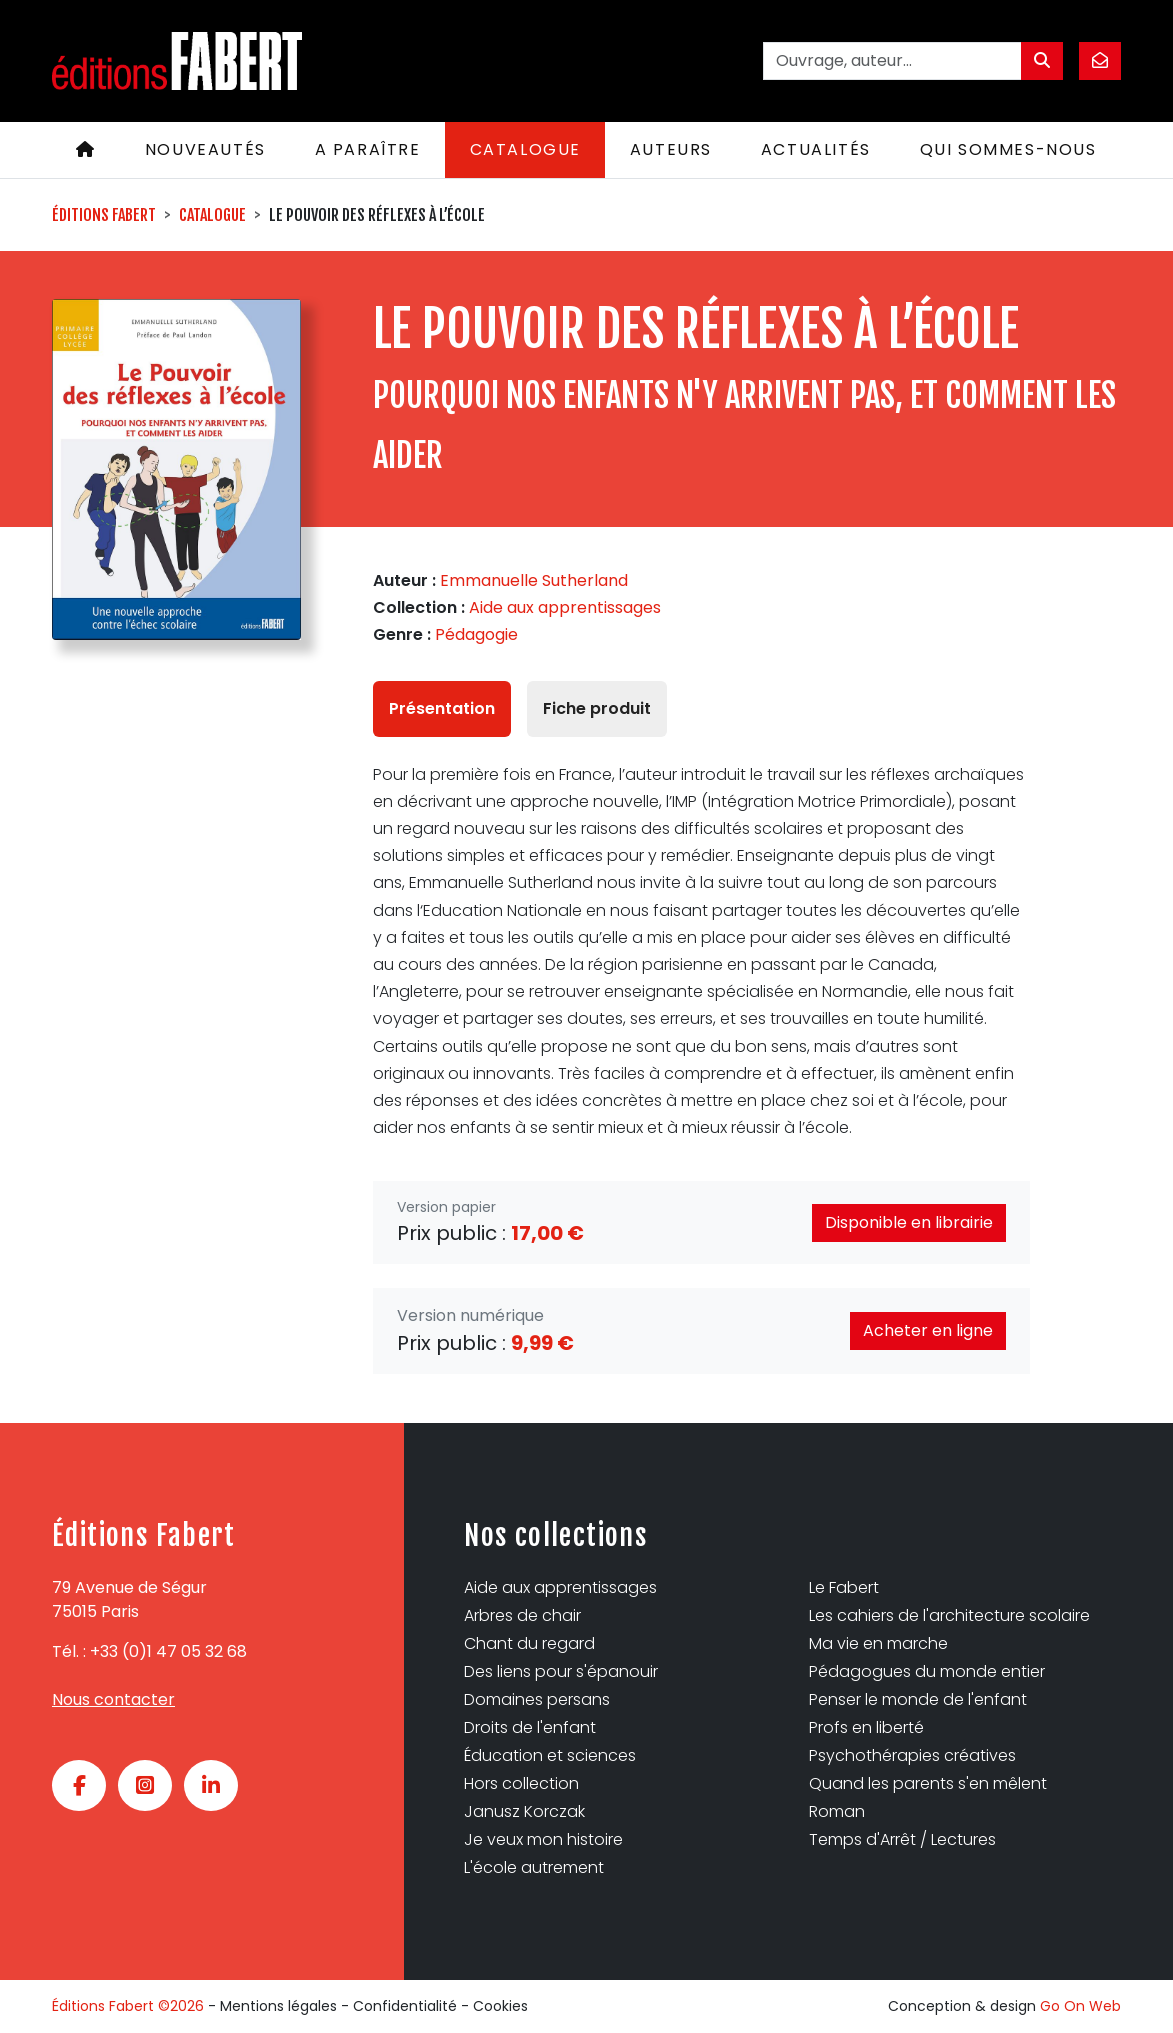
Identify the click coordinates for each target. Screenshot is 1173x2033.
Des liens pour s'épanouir (561, 1671)
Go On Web (1080, 2006)
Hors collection (521, 1783)
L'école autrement (534, 1867)
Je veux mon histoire (543, 1839)
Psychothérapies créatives (912, 1755)
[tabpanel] (701, 951)
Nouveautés (205, 149)
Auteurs (671, 149)
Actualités (816, 149)
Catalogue (525, 149)
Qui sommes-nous (1008, 149)
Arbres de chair (522, 1615)
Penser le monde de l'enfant (918, 1699)
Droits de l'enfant (530, 1727)
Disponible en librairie (909, 1222)
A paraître (368, 149)
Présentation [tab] (442, 708)
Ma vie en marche (878, 1643)
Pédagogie (476, 634)
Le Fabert (844, 1587)
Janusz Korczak (524, 1811)
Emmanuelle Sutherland (534, 580)
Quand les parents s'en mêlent (928, 1783)
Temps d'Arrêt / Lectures (902, 1839)
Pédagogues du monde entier (927, 1671)
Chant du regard (529, 1643)
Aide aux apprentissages (565, 607)
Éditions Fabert (104, 215)
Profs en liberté (866, 1727)
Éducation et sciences (550, 1755)
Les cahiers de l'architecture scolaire (949, 1615)
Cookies (500, 2006)
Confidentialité (405, 2006)
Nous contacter (113, 1699)
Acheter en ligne (928, 1330)
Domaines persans (537, 1699)
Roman (837, 1811)
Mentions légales (278, 2006)
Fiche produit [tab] (597, 708)
